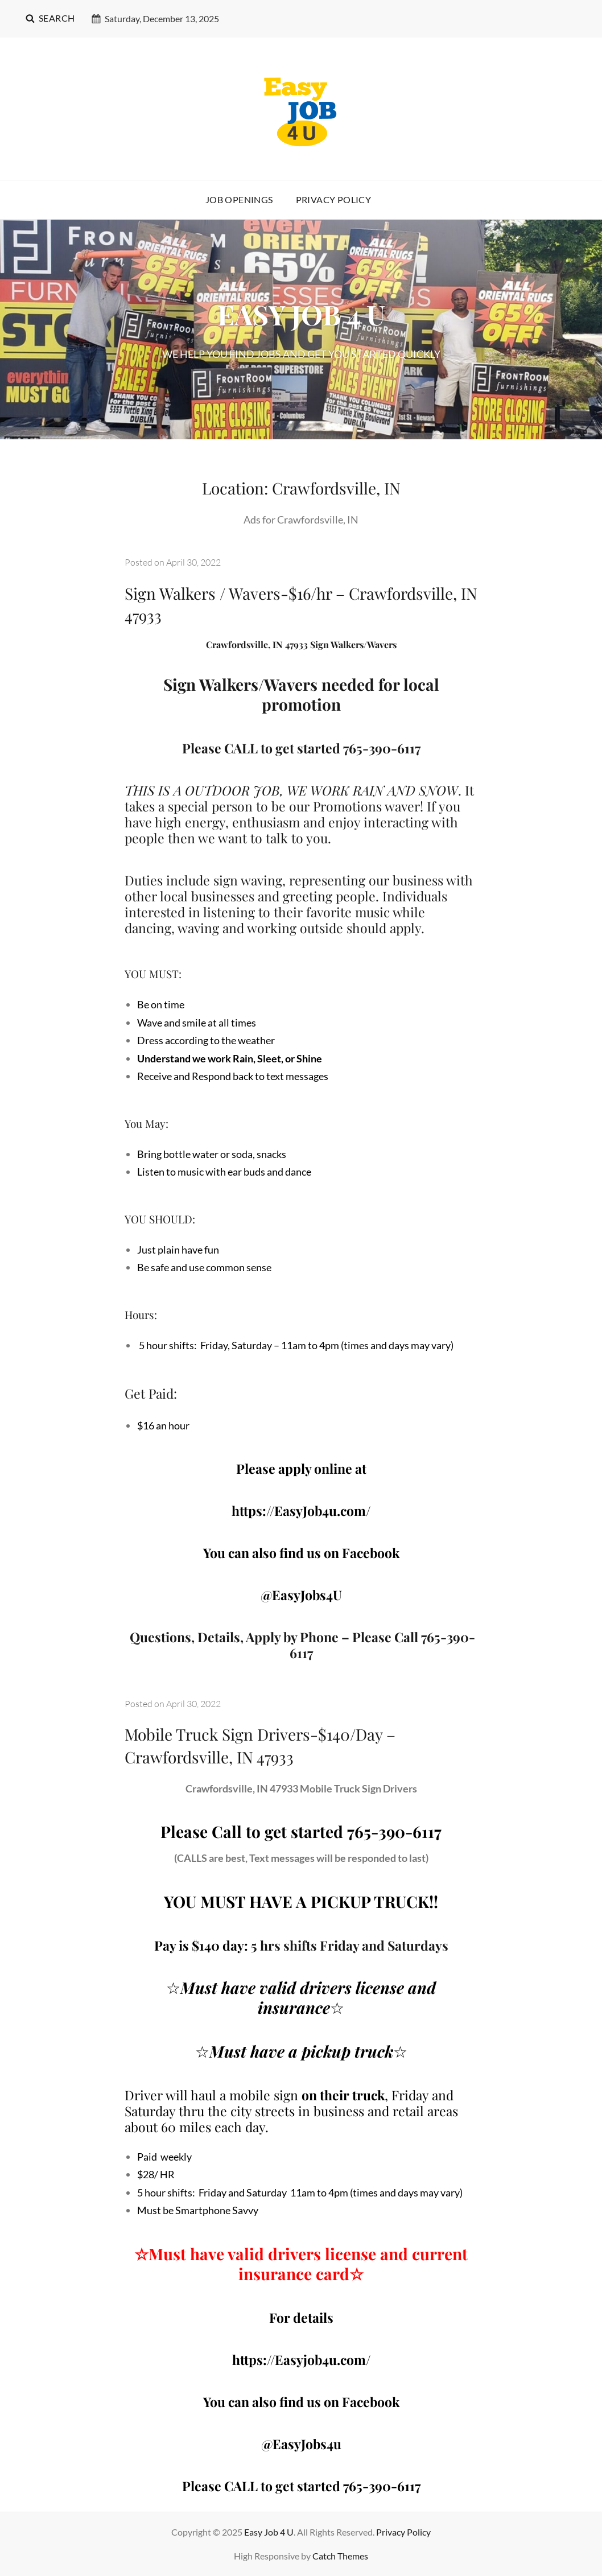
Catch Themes (340, 2555)
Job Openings (239, 199)
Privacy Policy (334, 199)
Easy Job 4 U (269, 2531)
